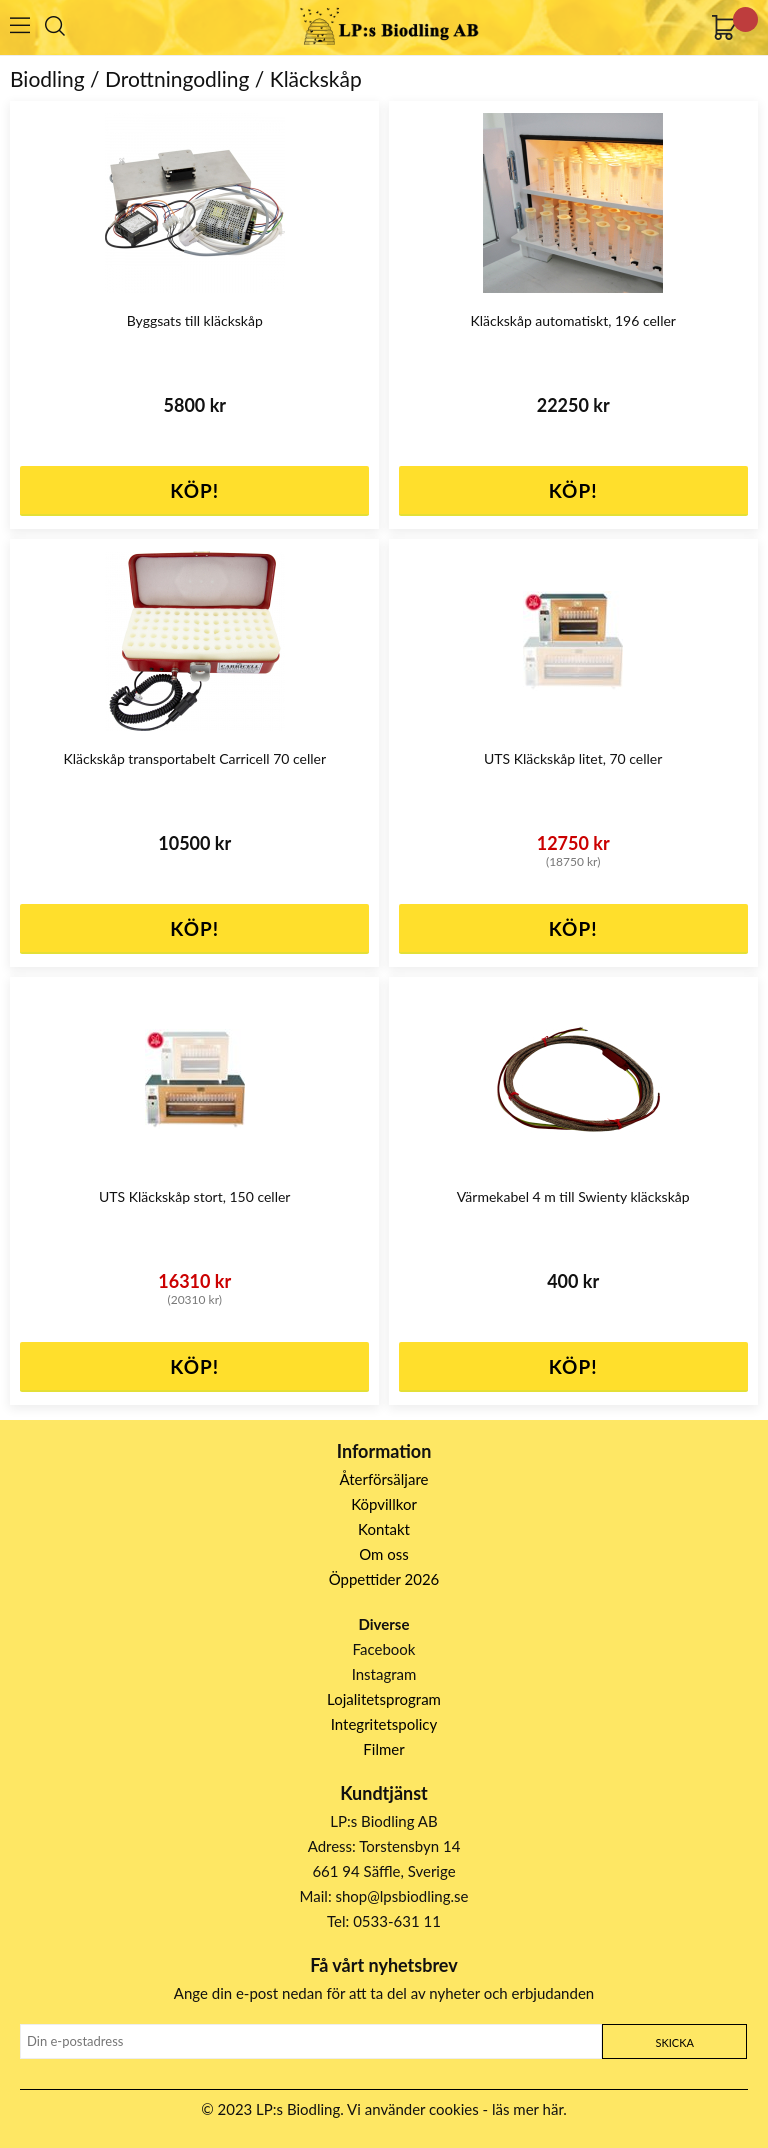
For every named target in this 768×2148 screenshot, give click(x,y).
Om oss (384, 1554)
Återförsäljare (384, 1479)
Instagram (384, 1674)
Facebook (384, 1649)
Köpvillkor (384, 1504)
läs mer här (527, 2109)
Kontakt (384, 1529)
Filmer (383, 1749)
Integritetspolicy (384, 1724)
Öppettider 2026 (384, 1579)
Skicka (674, 2042)
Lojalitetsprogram (384, 1699)
